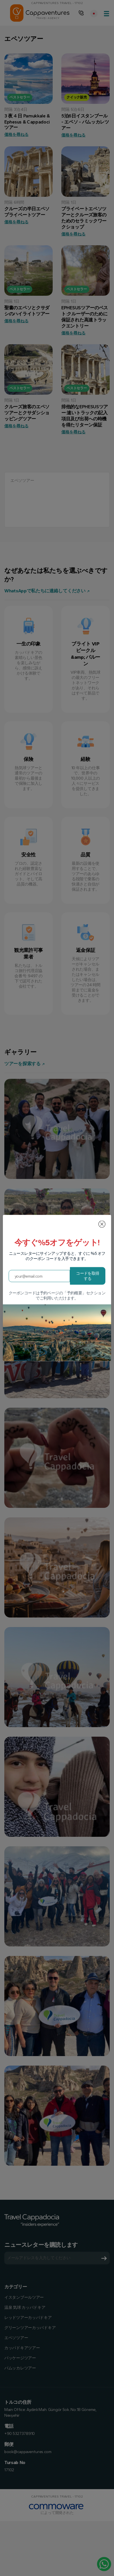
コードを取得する (87, 1276)
